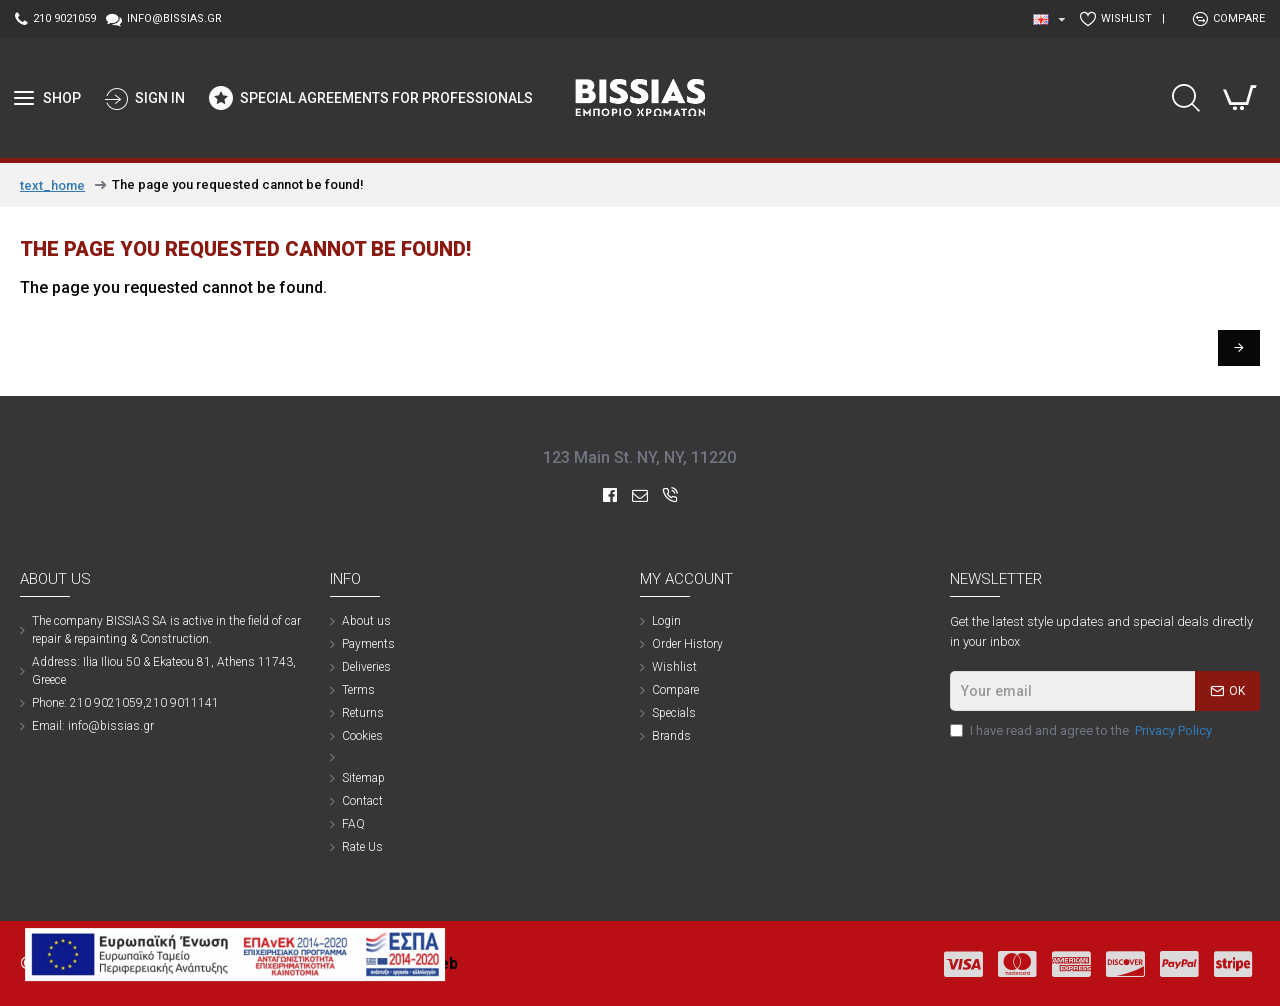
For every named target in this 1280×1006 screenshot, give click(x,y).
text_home (52, 185)
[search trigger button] (1186, 98)
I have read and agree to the (1082, 731)
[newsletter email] (1105, 691)
